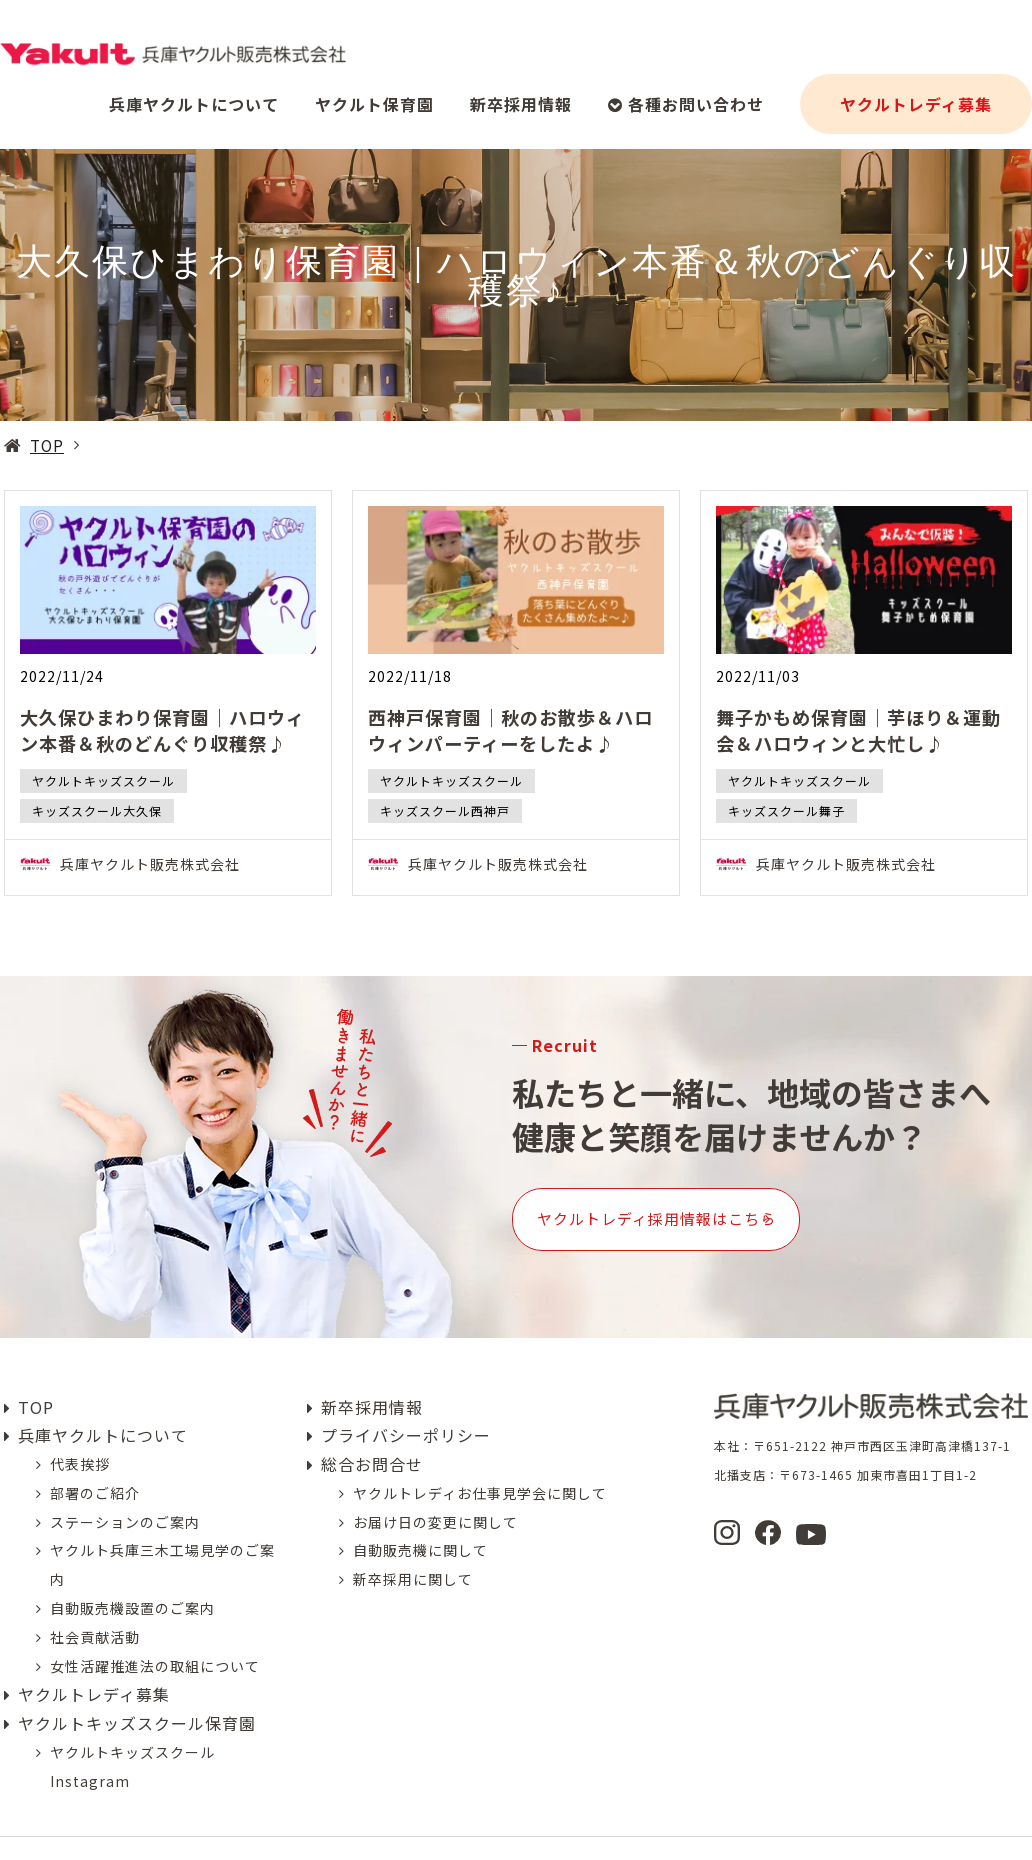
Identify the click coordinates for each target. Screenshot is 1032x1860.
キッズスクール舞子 (786, 810)
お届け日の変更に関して (435, 1492)
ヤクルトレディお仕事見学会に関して (480, 1463)
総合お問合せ (372, 1434)
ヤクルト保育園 (374, 96)
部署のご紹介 (95, 1463)
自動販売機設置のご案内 (132, 1578)
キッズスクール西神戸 (445, 810)
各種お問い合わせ (686, 96)
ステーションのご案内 (125, 1492)
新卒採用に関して (413, 1550)
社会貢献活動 (95, 1607)
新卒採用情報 (521, 96)
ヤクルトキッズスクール (103, 780)
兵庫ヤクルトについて (194, 96)
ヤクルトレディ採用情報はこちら (720, 1204)
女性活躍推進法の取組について (155, 1636)
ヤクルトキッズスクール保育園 (137, 1694)
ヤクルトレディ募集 (916, 96)
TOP (47, 445)
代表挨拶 (80, 1434)
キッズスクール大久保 (97, 810)
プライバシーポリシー (406, 1406)
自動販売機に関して (420, 1521)
